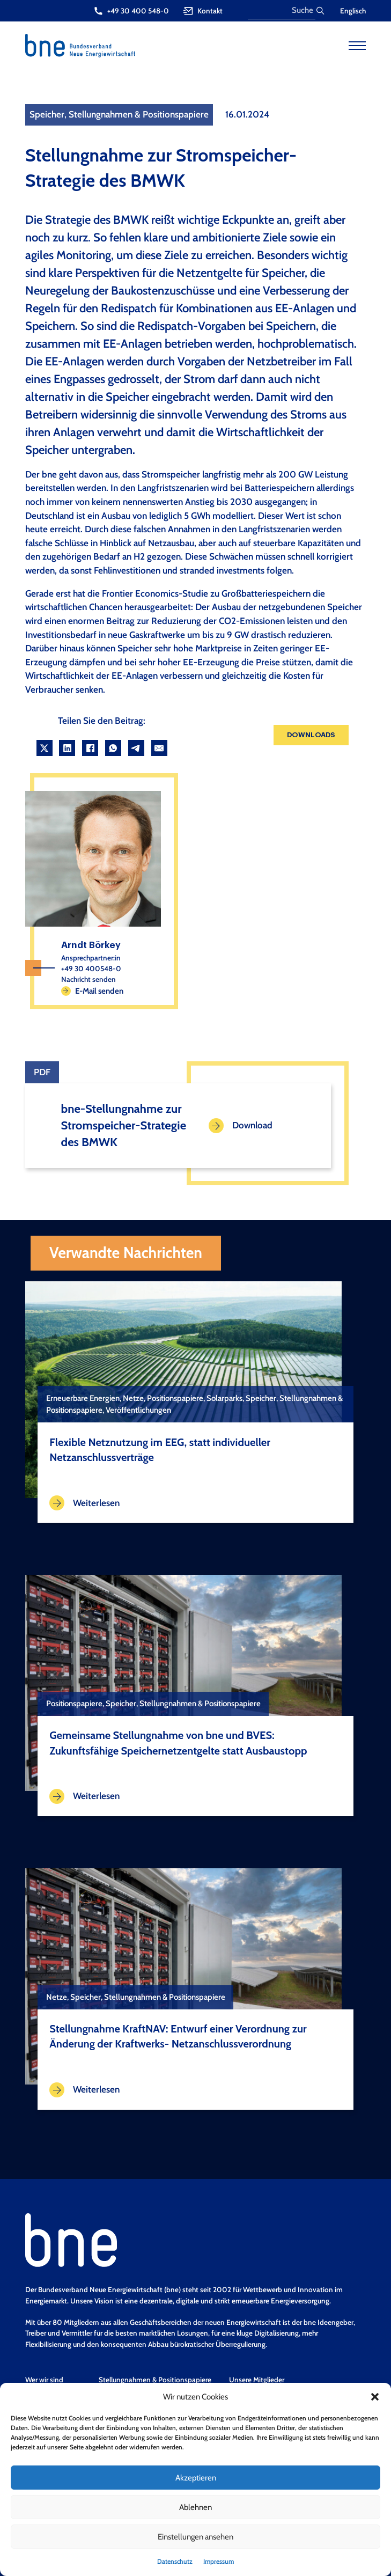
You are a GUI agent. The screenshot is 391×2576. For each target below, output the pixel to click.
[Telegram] (136, 748)
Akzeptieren (195, 2478)
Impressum (218, 2561)
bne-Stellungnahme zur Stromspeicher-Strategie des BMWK (124, 1125)
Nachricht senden (88, 979)
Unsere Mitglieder (256, 2379)
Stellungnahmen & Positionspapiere (155, 2379)
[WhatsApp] (113, 748)
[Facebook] (90, 748)
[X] (44, 748)
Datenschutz (175, 2561)
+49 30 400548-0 (91, 968)
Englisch (353, 10)
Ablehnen (195, 2507)
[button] (375, 2396)
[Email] (159, 748)
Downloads (311, 734)
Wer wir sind (44, 2379)
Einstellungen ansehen (195, 2537)
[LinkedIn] (67, 748)
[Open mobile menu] (357, 45)
